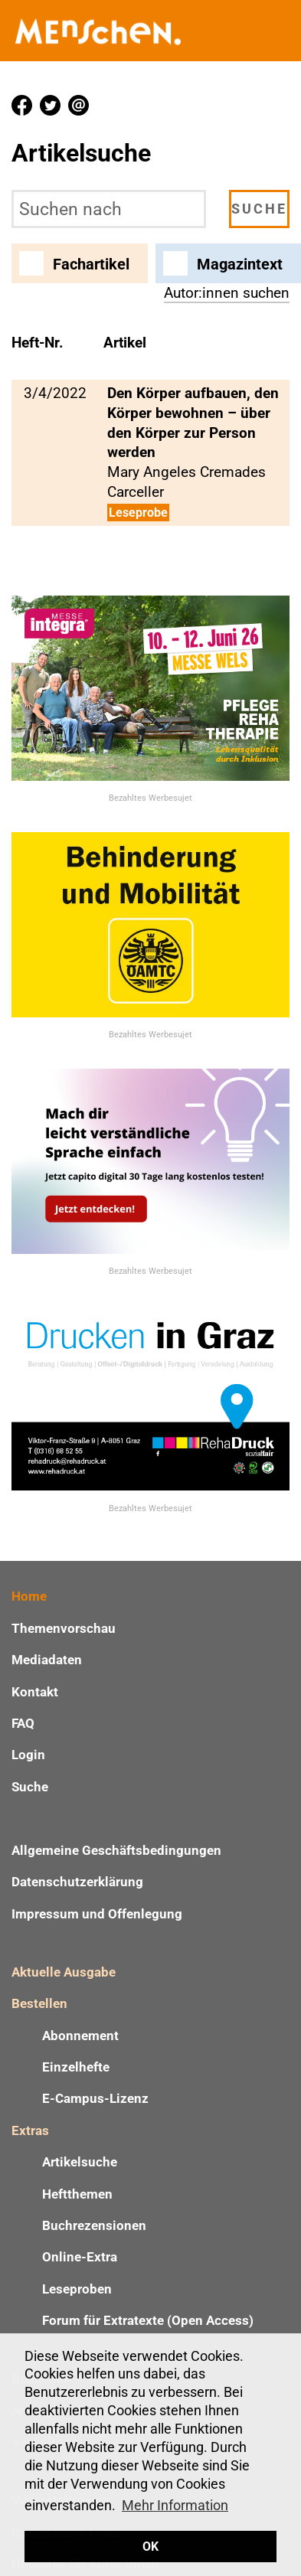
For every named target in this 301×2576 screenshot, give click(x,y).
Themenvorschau (63, 1628)
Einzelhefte (76, 2067)
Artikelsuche (79, 2162)
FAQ (22, 1723)
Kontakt (34, 1691)
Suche (29, 1786)
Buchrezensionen (94, 2225)
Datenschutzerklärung (77, 1881)
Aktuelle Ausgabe (63, 1972)
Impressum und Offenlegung (96, 1913)
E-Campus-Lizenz (95, 2098)
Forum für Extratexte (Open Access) (148, 2320)
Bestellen (39, 2003)
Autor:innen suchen (227, 293)
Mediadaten (46, 1659)
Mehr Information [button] (175, 2505)
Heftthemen (77, 2194)
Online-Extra (79, 2256)
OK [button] (150, 2546)
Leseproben (77, 2289)
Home (29, 1596)
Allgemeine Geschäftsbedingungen (116, 1850)
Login (28, 1754)
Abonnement (80, 2035)
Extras (30, 2130)
